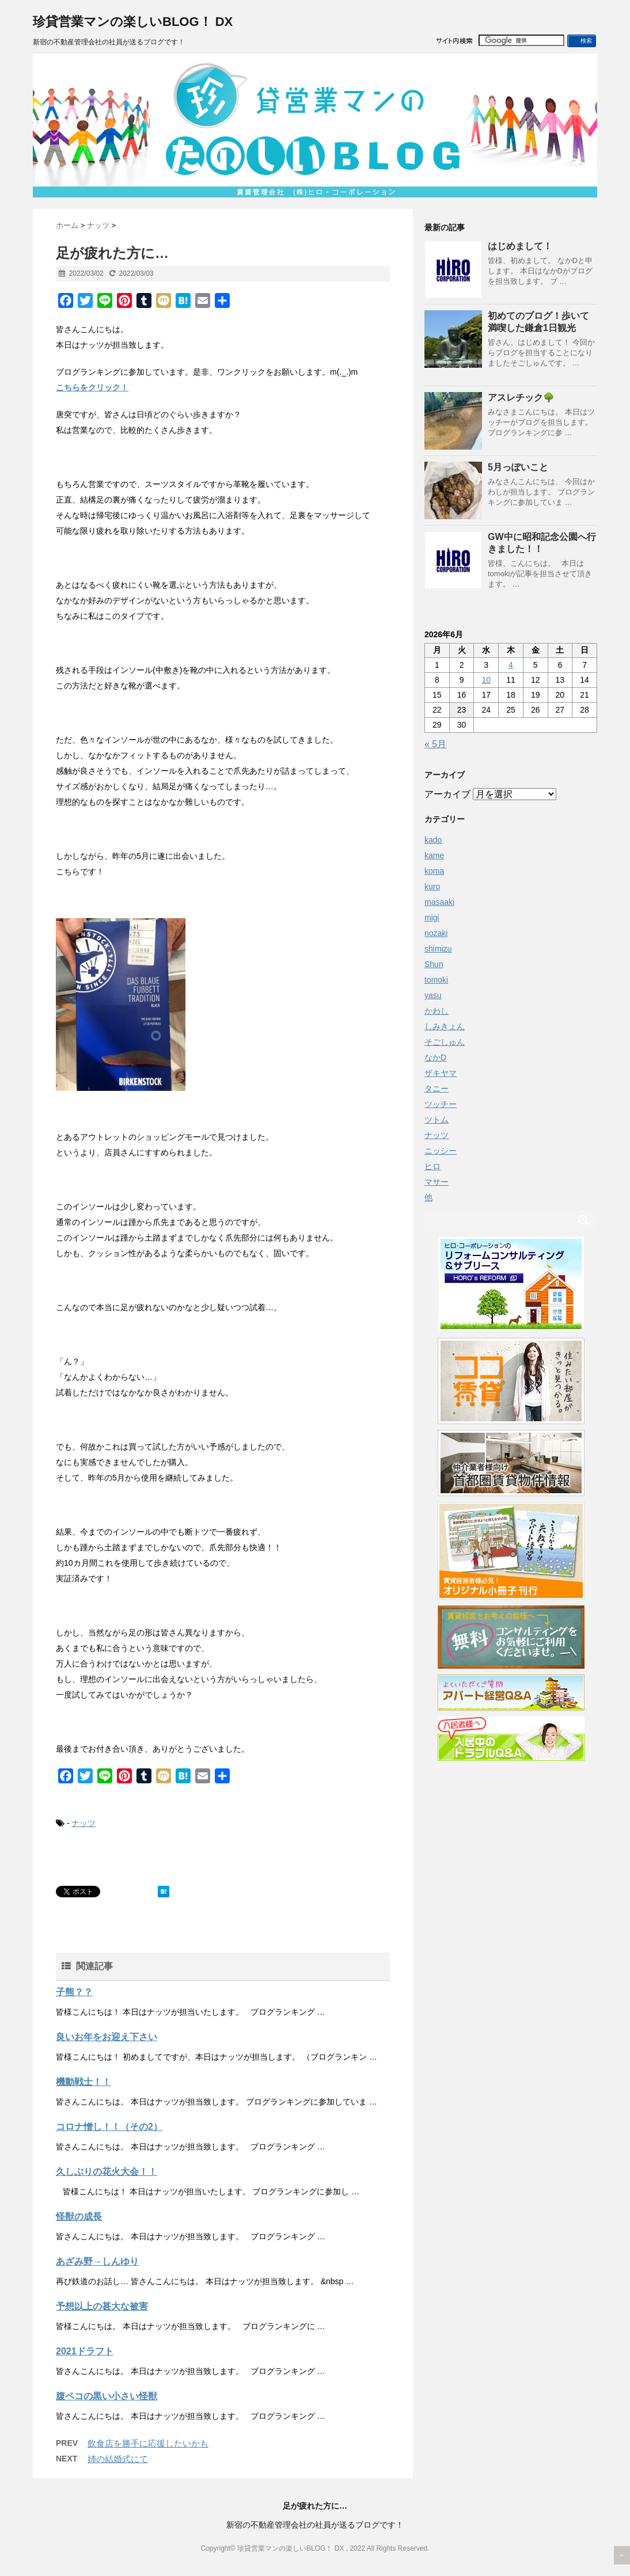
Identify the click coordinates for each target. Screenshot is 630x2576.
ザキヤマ (440, 1073)
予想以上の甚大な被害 (102, 2306)
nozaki (435, 933)
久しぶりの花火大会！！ (106, 2172)
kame (434, 855)
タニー (436, 1088)
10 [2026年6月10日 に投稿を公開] (486, 679)
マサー (436, 1181)
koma (434, 871)
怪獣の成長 (79, 2216)
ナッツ (83, 1823)
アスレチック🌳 (521, 397)
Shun (433, 964)
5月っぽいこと (518, 467)
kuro (432, 886)
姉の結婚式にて (118, 2459)
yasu (433, 995)
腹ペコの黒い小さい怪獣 (106, 2396)
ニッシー (440, 1150)
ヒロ (432, 1166)
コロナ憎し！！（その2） (109, 2127)
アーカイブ (447, 794)
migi (431, 917)
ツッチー (440, 1104)
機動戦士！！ (83, 2082)
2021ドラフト (84, 2351)
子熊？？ (74, 1992)
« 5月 (435, 744)
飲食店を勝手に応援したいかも (148, 2443)
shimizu (437, 948)
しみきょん (444, 1026)
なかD (435, 1057)
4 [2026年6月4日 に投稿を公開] (510, 664)
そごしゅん (444, 1042)
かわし (436, 1010)
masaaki (439, 902)
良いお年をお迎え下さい (106, 2037)
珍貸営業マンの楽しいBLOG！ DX (133, 21)
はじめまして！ (520, 246)
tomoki (436, 979)
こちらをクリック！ (92, 387)
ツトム (436, 1119)
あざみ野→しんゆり (97, 2261)
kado (433, 839)
